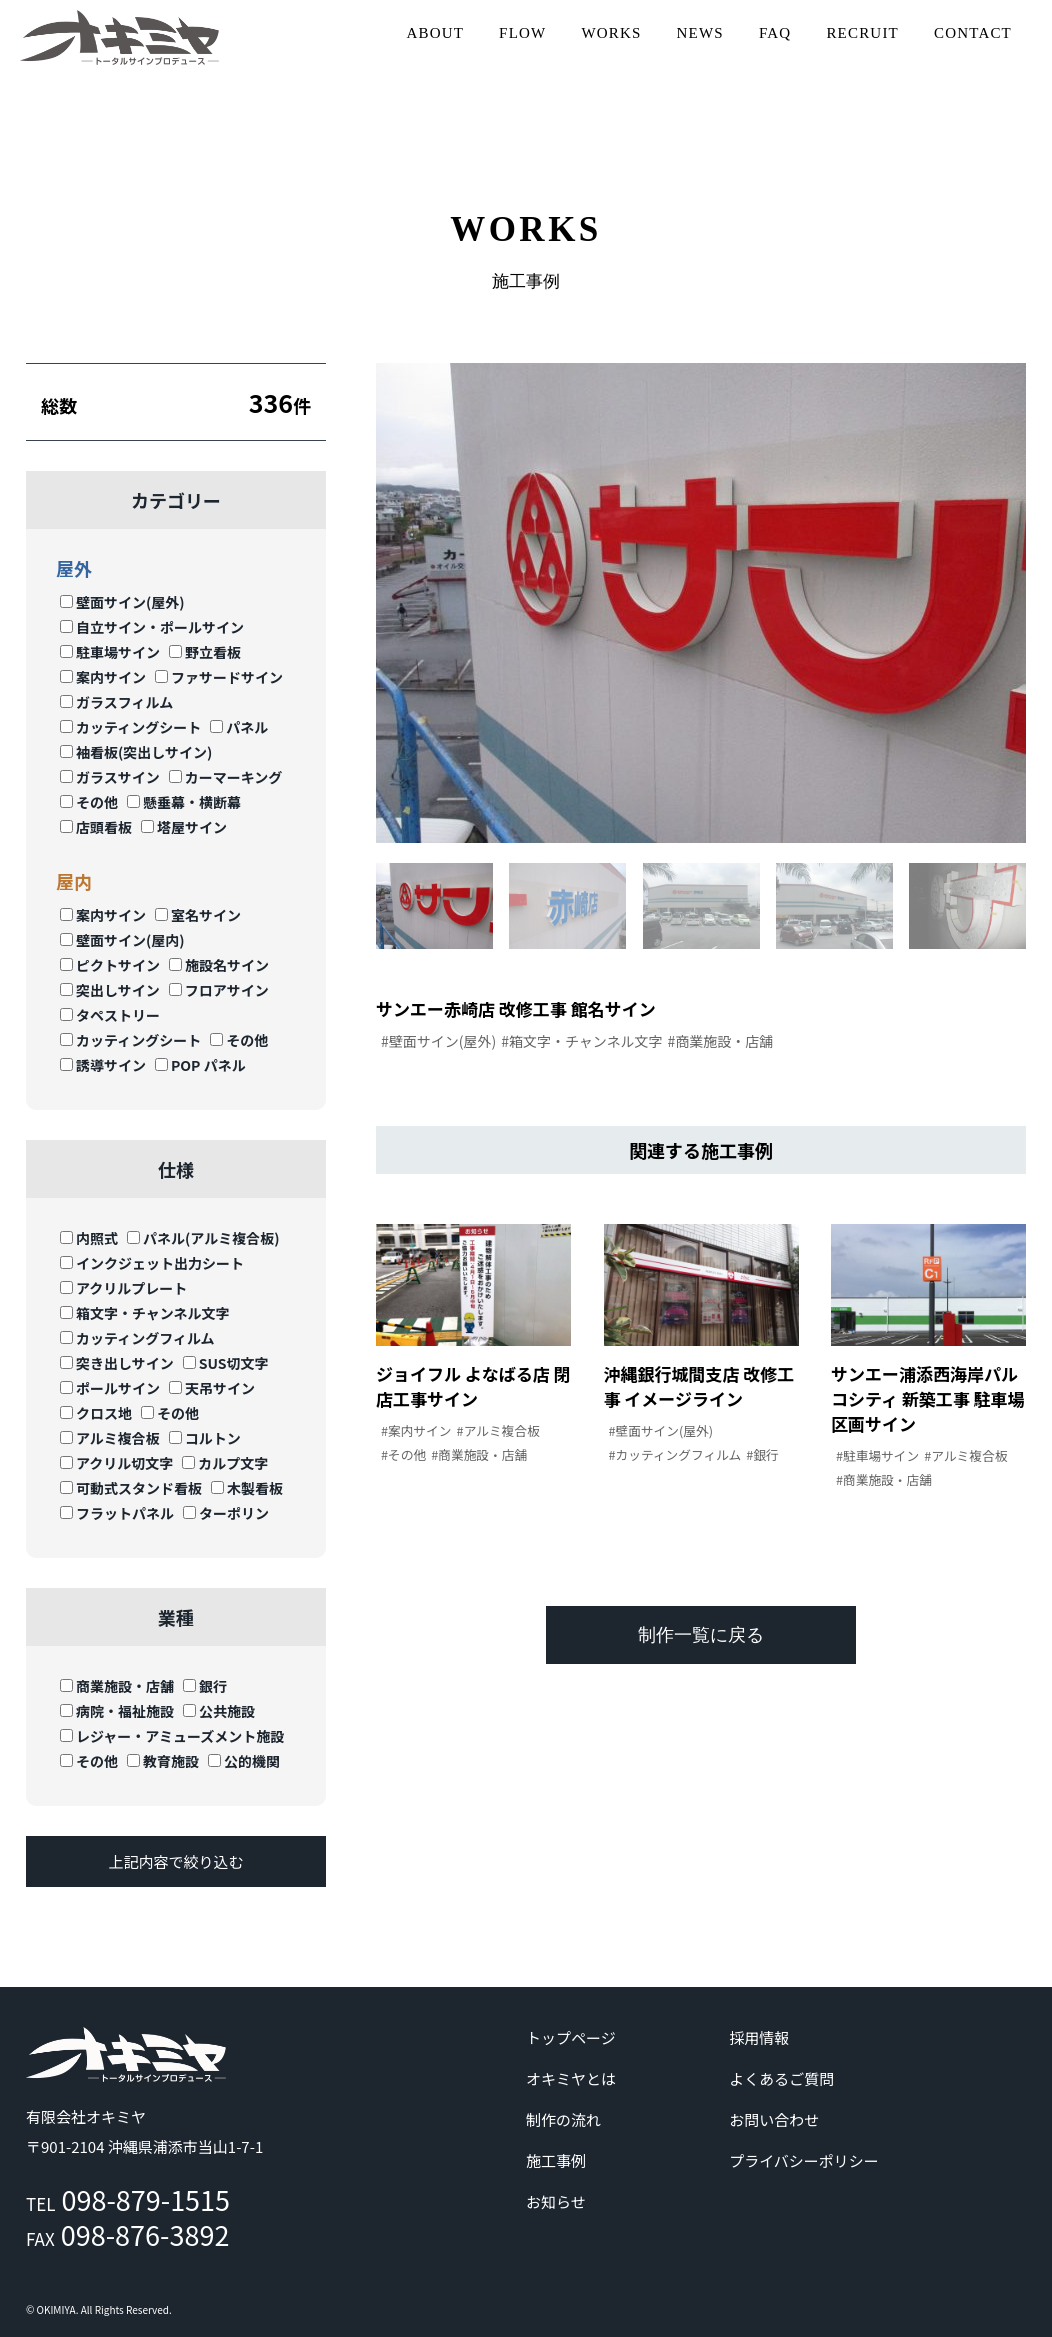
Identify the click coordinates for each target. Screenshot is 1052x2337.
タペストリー (110, 1015)
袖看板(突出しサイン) (136, 752)
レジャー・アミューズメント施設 (172, 1736)
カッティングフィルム (137, 1338)
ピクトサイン (110, 965)
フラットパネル (117, 1513)
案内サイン (103, 677)
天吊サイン (212, 1388)
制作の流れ (563, 2119)
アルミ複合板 (110, 1438)
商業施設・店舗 (117, 1686)
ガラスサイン (110, 777)
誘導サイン (103, 1065)
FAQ (775, 33)
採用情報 (759, 2037)
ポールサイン (110, 1388)
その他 (89, 802)
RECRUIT (862, 33)
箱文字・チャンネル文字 (145, 1313)
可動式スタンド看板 (131, 1488)
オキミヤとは (571, 2078)
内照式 (89, 1238)
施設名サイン (219, 965)
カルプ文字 (225, 1463)
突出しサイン (110, 990)
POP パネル (200, 1065)
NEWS (700, 33)
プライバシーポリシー (804, 2160)
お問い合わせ (774, 2119)
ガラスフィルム (116, 702)
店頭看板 (96, 827)
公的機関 (244, 1761)
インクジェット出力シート (152, 1263)
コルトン (205, 1438)
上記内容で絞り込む (175, 1861)
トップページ (571, 2037)
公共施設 (219, 1711)
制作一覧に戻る (701, 1637)
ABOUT (435, 33)
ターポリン (226, 1513)
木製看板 (247, 1488)
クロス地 (96, 1413)
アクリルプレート (123, 1288)
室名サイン (198, 915)
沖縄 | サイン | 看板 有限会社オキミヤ (120, 37)
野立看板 (205, 652)
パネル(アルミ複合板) (203, 1238)
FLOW (522, 33)
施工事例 (556, 2160)
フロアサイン (219, 990)
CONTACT (973, 33)
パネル (239, 727)
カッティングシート (130, 727)
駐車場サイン (110, 652)
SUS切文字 (226, 1363)
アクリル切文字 (116, 1463)
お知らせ (556, 2201)
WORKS (611, 33)
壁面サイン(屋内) (122, 940)
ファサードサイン (219, 677)
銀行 (205, 1686)
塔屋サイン (184, 827)
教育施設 (163, 1761)
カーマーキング (226, 777)
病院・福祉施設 (117, 1711)
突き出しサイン (117, 1363)
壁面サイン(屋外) (122, 602)
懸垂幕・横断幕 (184, 802)
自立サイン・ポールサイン (152, 627)
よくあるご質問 (781, 2078)
